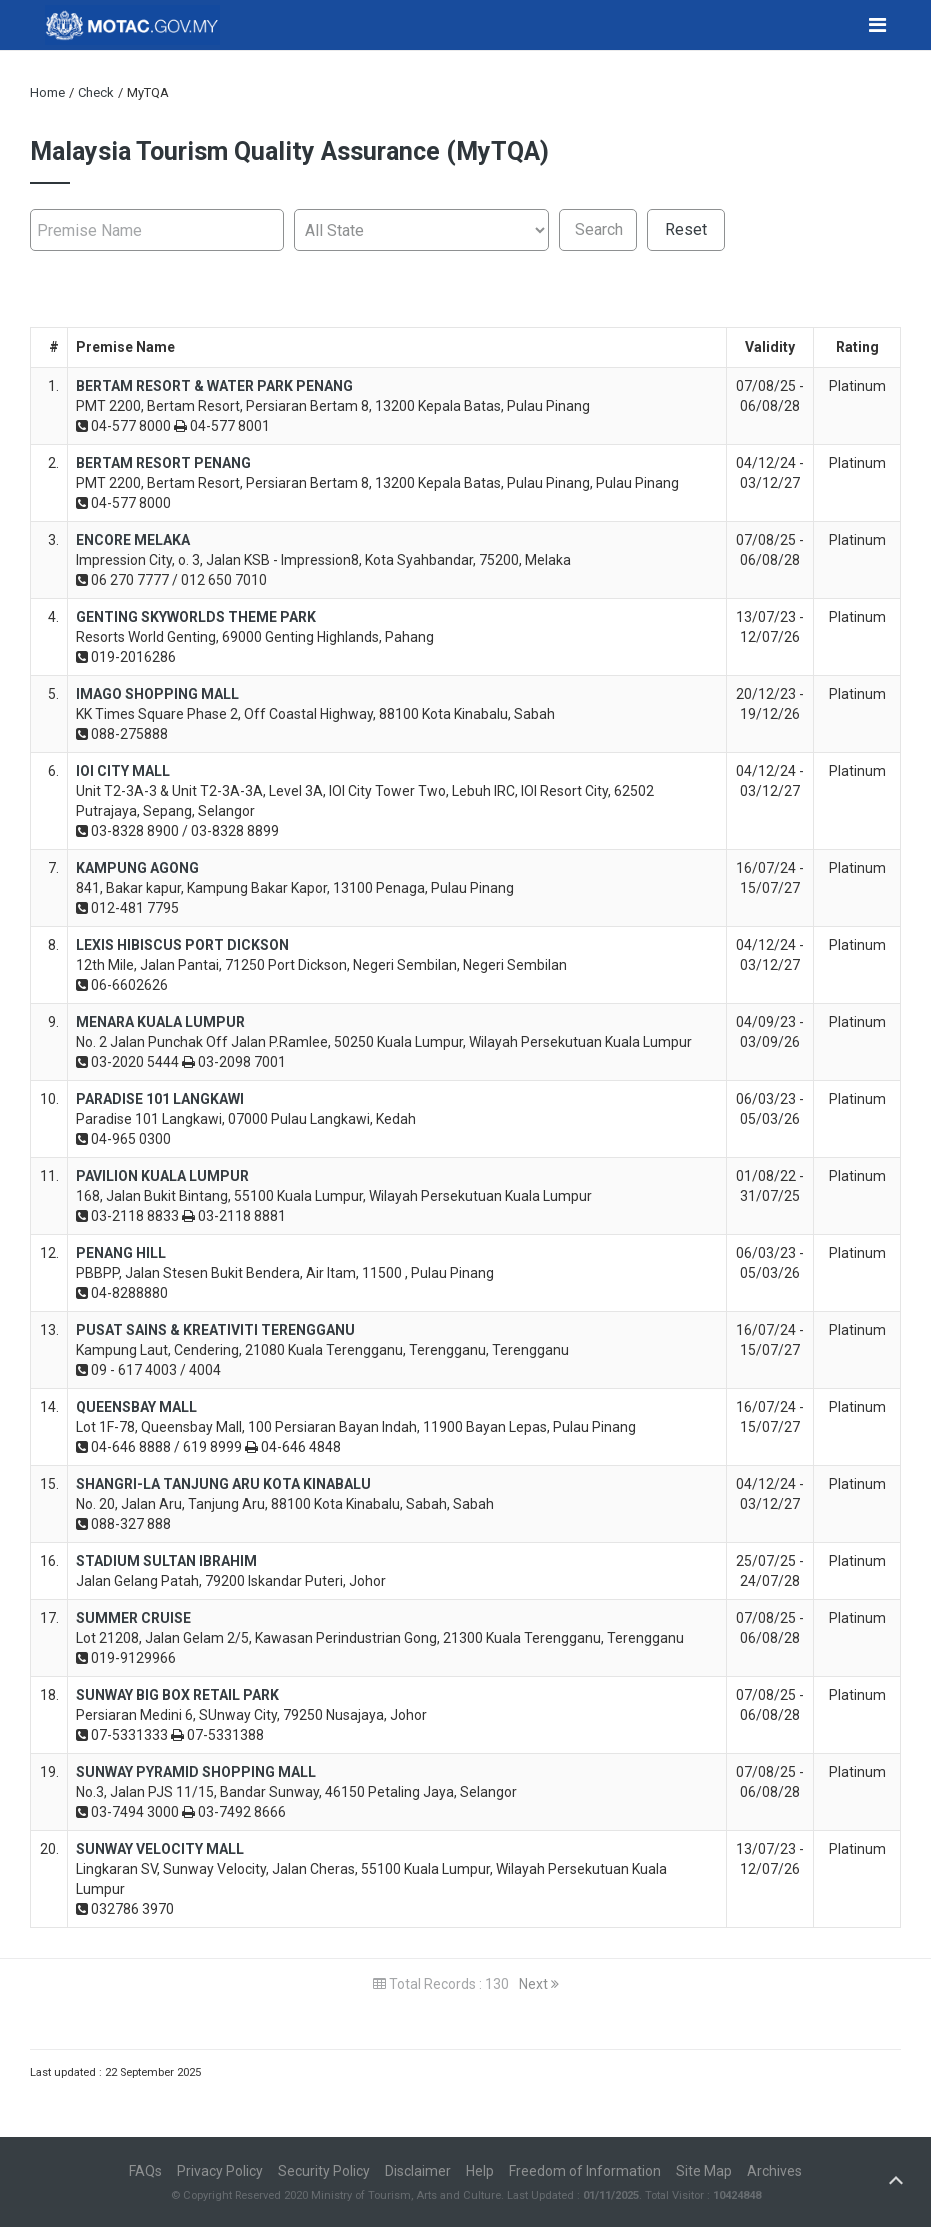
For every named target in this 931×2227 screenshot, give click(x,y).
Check (96, 92)
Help (480, 2171)
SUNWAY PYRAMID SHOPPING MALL (196, 1772)
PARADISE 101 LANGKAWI (160, 1099)
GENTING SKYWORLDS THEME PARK (196, 617)
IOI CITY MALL (123, 771)
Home (47, 92)
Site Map (704, 2171)
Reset (686, 229)
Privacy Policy (220, 2171)
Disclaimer (418, 2171)
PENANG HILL (121, 1253)
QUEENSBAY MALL (136, 1407)
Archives (774, 2171)
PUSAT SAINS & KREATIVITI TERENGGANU (215, 1330)
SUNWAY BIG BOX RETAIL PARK (177, 1695)
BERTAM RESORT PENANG (163, 463)
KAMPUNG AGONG (137, 868)
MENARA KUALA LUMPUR (160, 1022)
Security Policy (324, 2171)
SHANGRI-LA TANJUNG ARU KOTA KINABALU (223, 1484)
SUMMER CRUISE (133, 1618)
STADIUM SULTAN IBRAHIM (166, 1561)
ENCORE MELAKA (133, 540)
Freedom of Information (585, 2171)
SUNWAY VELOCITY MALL (160, 1849)
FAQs (145, 2171)
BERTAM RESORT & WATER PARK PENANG (214, 386)
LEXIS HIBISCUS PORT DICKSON (182, 945)
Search (599, 229)
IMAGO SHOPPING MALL (157, 694)
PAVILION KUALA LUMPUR (162, 1176)
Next (539, 1984)
